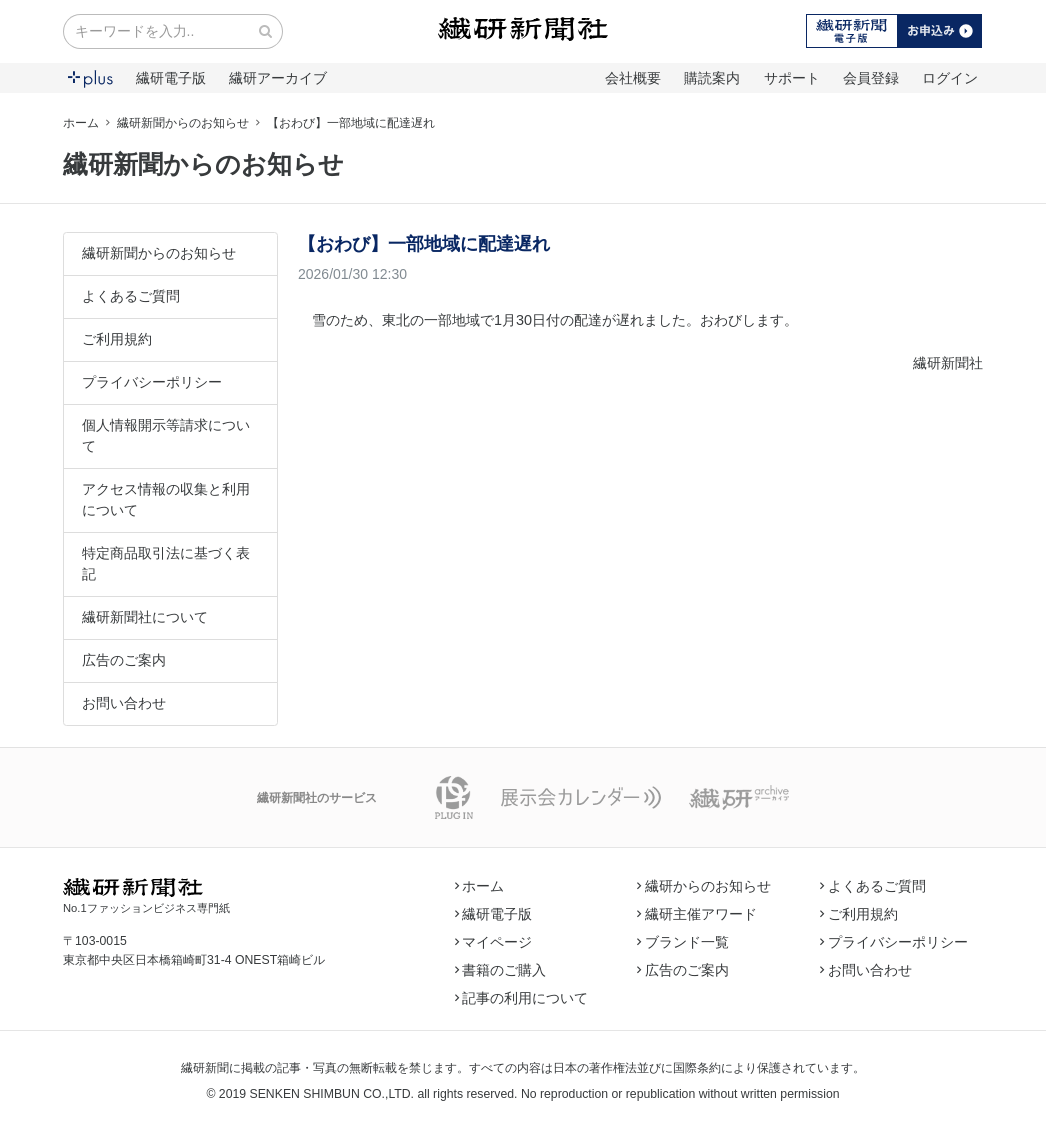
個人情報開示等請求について (166, 435)
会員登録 (871, 78)
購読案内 (712, 78)
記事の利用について (522, 998)
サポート (792, 78)
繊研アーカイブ (278, 78)
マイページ (494, 942)
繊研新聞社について (145, 617)
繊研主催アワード (697, 914)
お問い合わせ (124, 703)
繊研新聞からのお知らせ (183, 123)
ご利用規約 (117, 339)
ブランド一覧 (683, 942)
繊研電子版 (171, 78)
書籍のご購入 (501, 970)
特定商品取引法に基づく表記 (166, 563)
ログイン (950, 78)
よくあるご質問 (131, 296)
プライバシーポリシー (152, 382)
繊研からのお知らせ (704, 886)
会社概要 (633, 78)
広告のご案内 (124, 660)
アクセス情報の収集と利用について (166, 499)
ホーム (81, 123)
